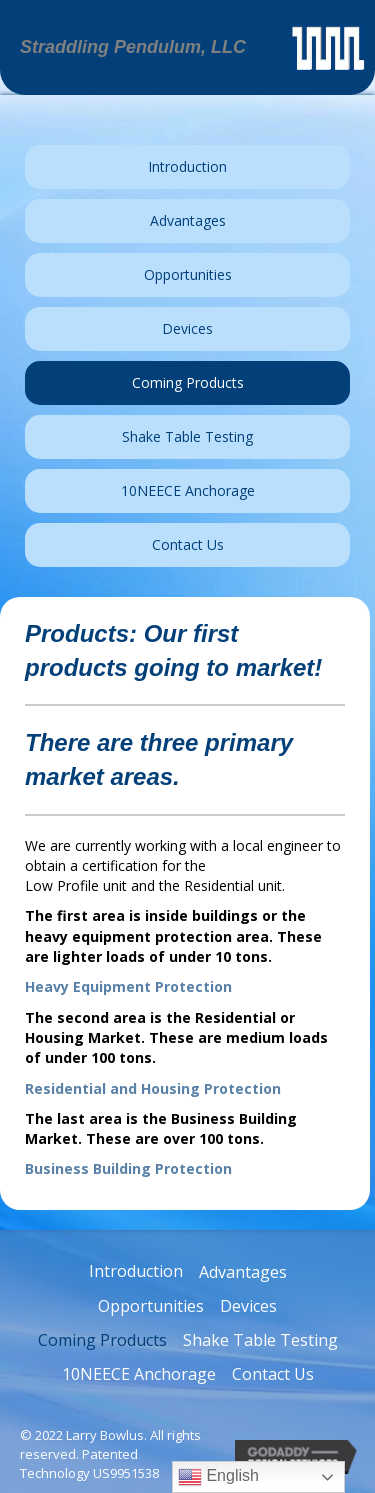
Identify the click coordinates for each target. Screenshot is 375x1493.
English (218, 1477)
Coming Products (102, 1340)
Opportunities (151, 1306)
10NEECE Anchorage (139, 1374)
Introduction (136, 1271)
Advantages (243, 1272)
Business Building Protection (128, 1168)
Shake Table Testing (260, 1340)
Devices (248, 1306)
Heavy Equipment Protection (128, 986)
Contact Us (273, 1374)
